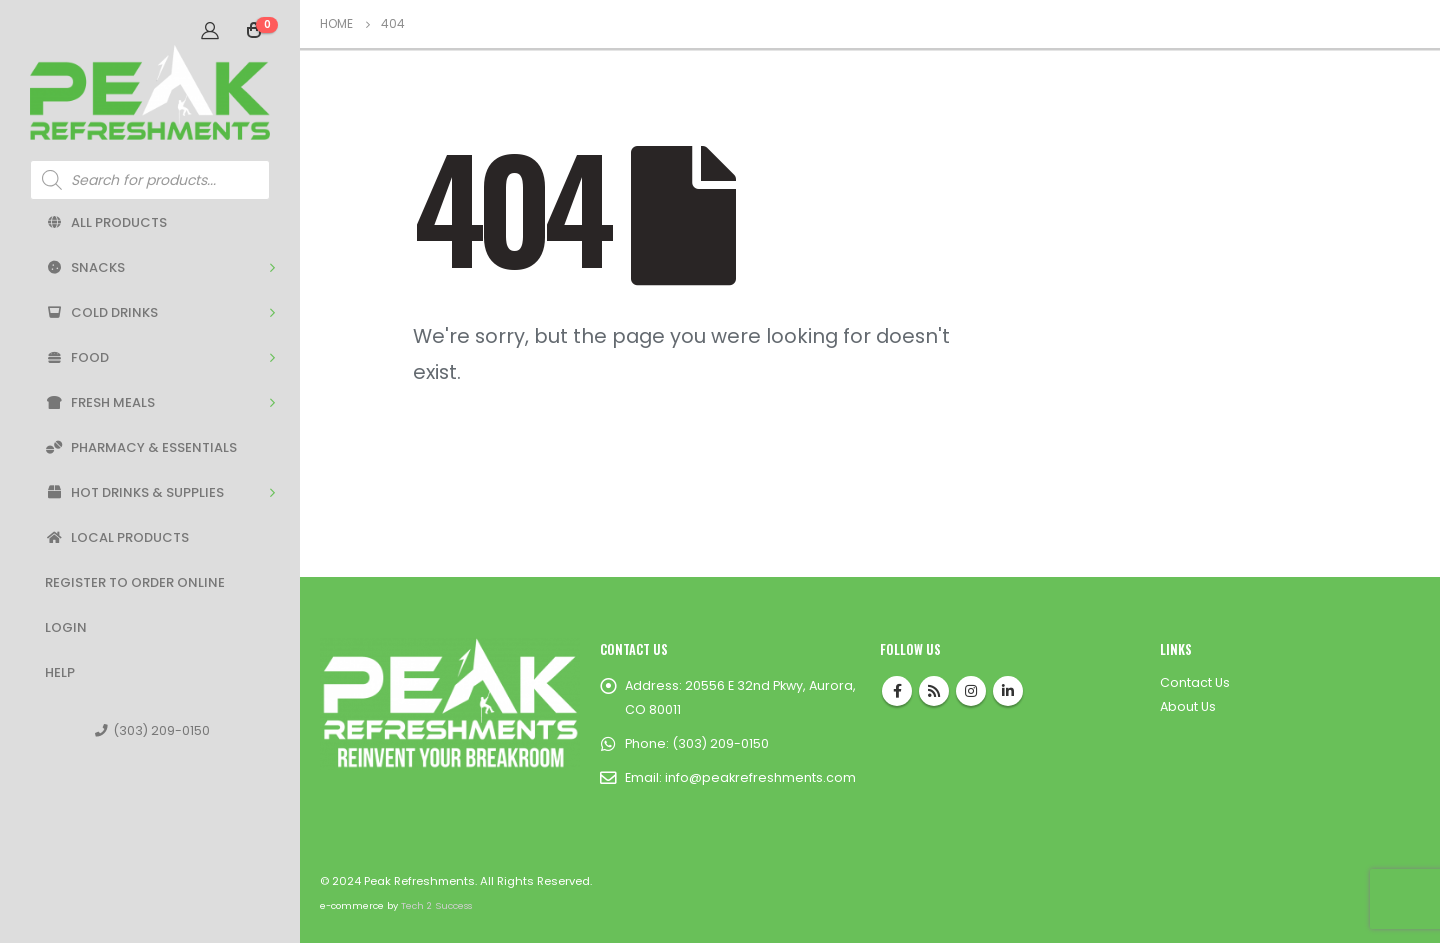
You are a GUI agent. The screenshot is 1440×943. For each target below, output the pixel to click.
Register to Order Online (135, 582)
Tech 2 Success (436, 905)
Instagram (971, 691)
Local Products (117, 537)
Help (60, 672)
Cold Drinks (101, 312)
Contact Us (1195, 682)
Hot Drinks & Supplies (134, 492)
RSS (934, 691)
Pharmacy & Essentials (141, 447)
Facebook (897, 691)
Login (66, 627)
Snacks (85, 267)
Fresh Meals (100, 402)
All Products (106, 222)
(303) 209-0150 (152, 730)
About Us (1188, 706)
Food (77, 357)
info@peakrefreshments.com (760, 777)
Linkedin (1008, 691)
